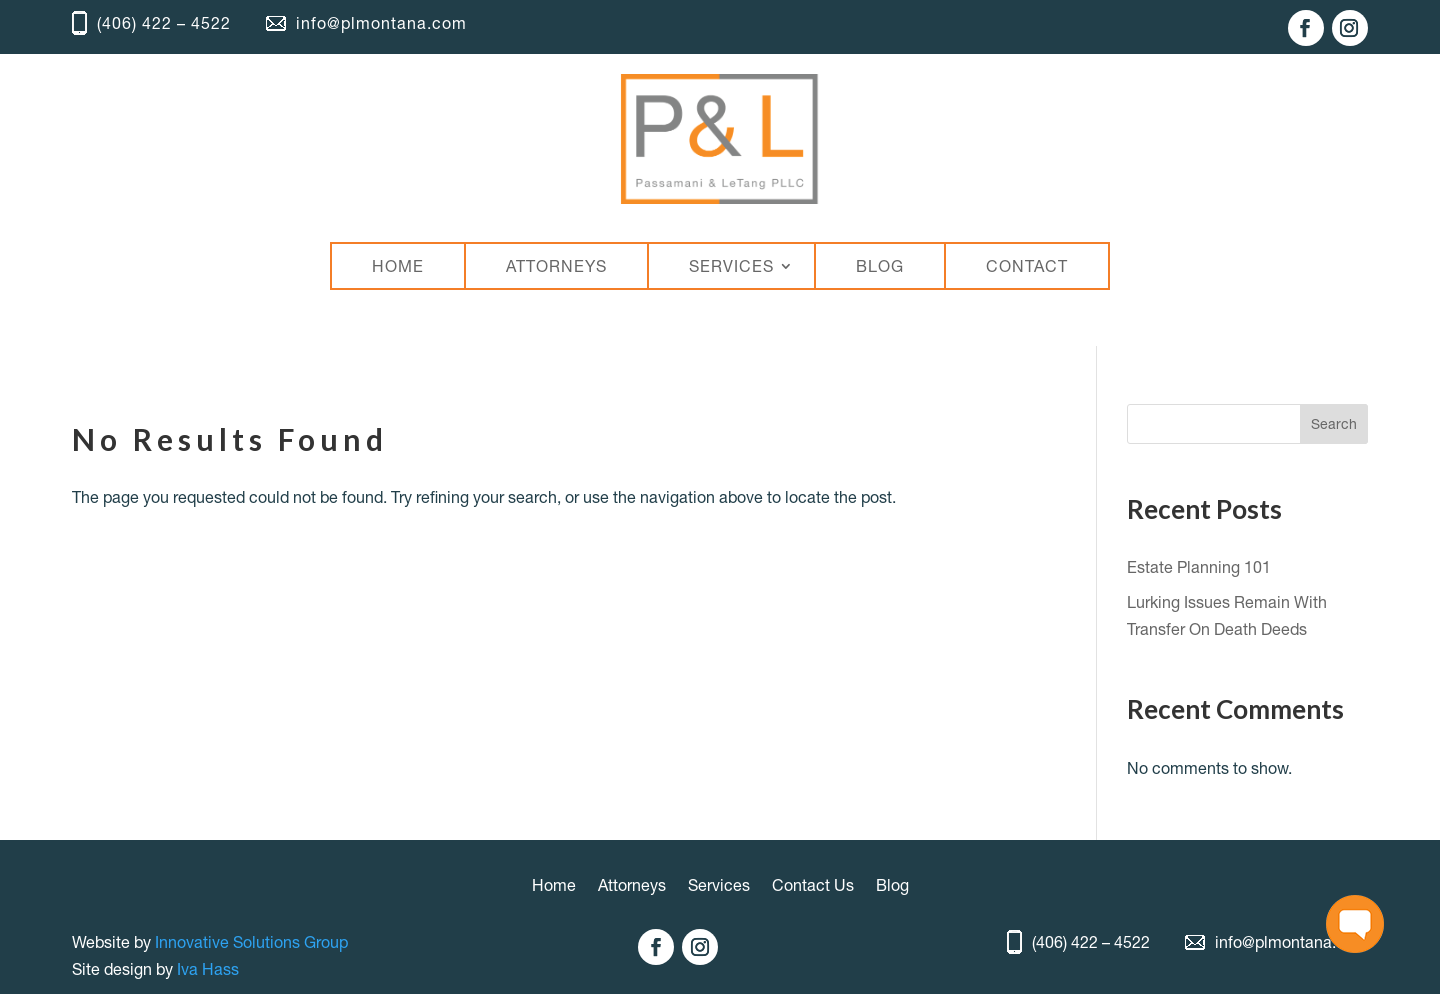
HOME (398, 266)
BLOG (880, 266)
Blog (892, 886)
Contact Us (813, 886)
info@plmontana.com (366, 23)
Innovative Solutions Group (251, 942)
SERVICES (731, 266)
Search (1334, 424)
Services (719, 886)
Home (554, 886)
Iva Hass (208, 969)
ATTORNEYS (556, 266)
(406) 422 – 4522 (151, 23)
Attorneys (632, 886)
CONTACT (1027, 266)
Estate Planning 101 (1199, 567)
